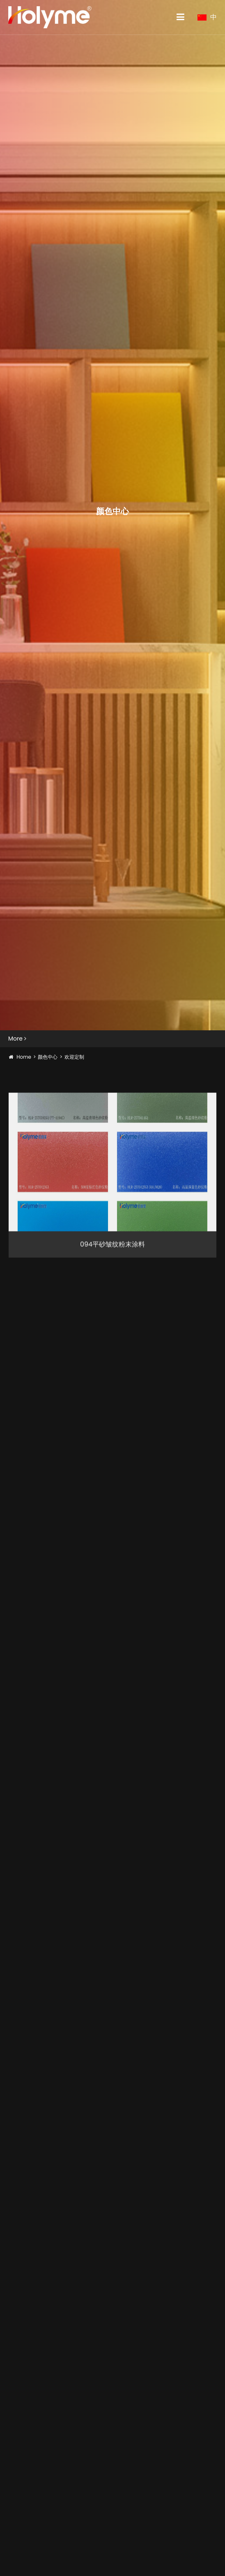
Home (23, 1056)
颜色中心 (47, 1056)
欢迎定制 (74, 1056)
